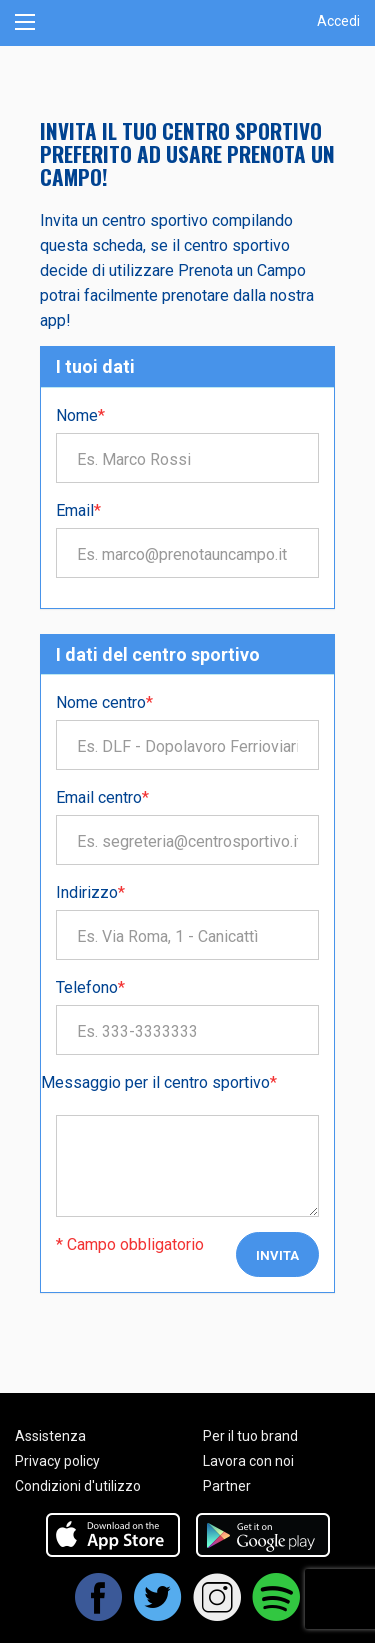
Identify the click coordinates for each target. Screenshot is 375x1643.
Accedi (338, 21)
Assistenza (50, 1436)
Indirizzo (90, 892)
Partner (227, 1486)
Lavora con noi (248, 1461)
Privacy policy (57, 1461)
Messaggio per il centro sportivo (159, 1082)
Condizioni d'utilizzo (78, 1486)
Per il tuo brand (250, 1436)
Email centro (102, 797)
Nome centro (104, 702)
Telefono (90, 987)
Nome (80, 415)
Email (78, 510)
